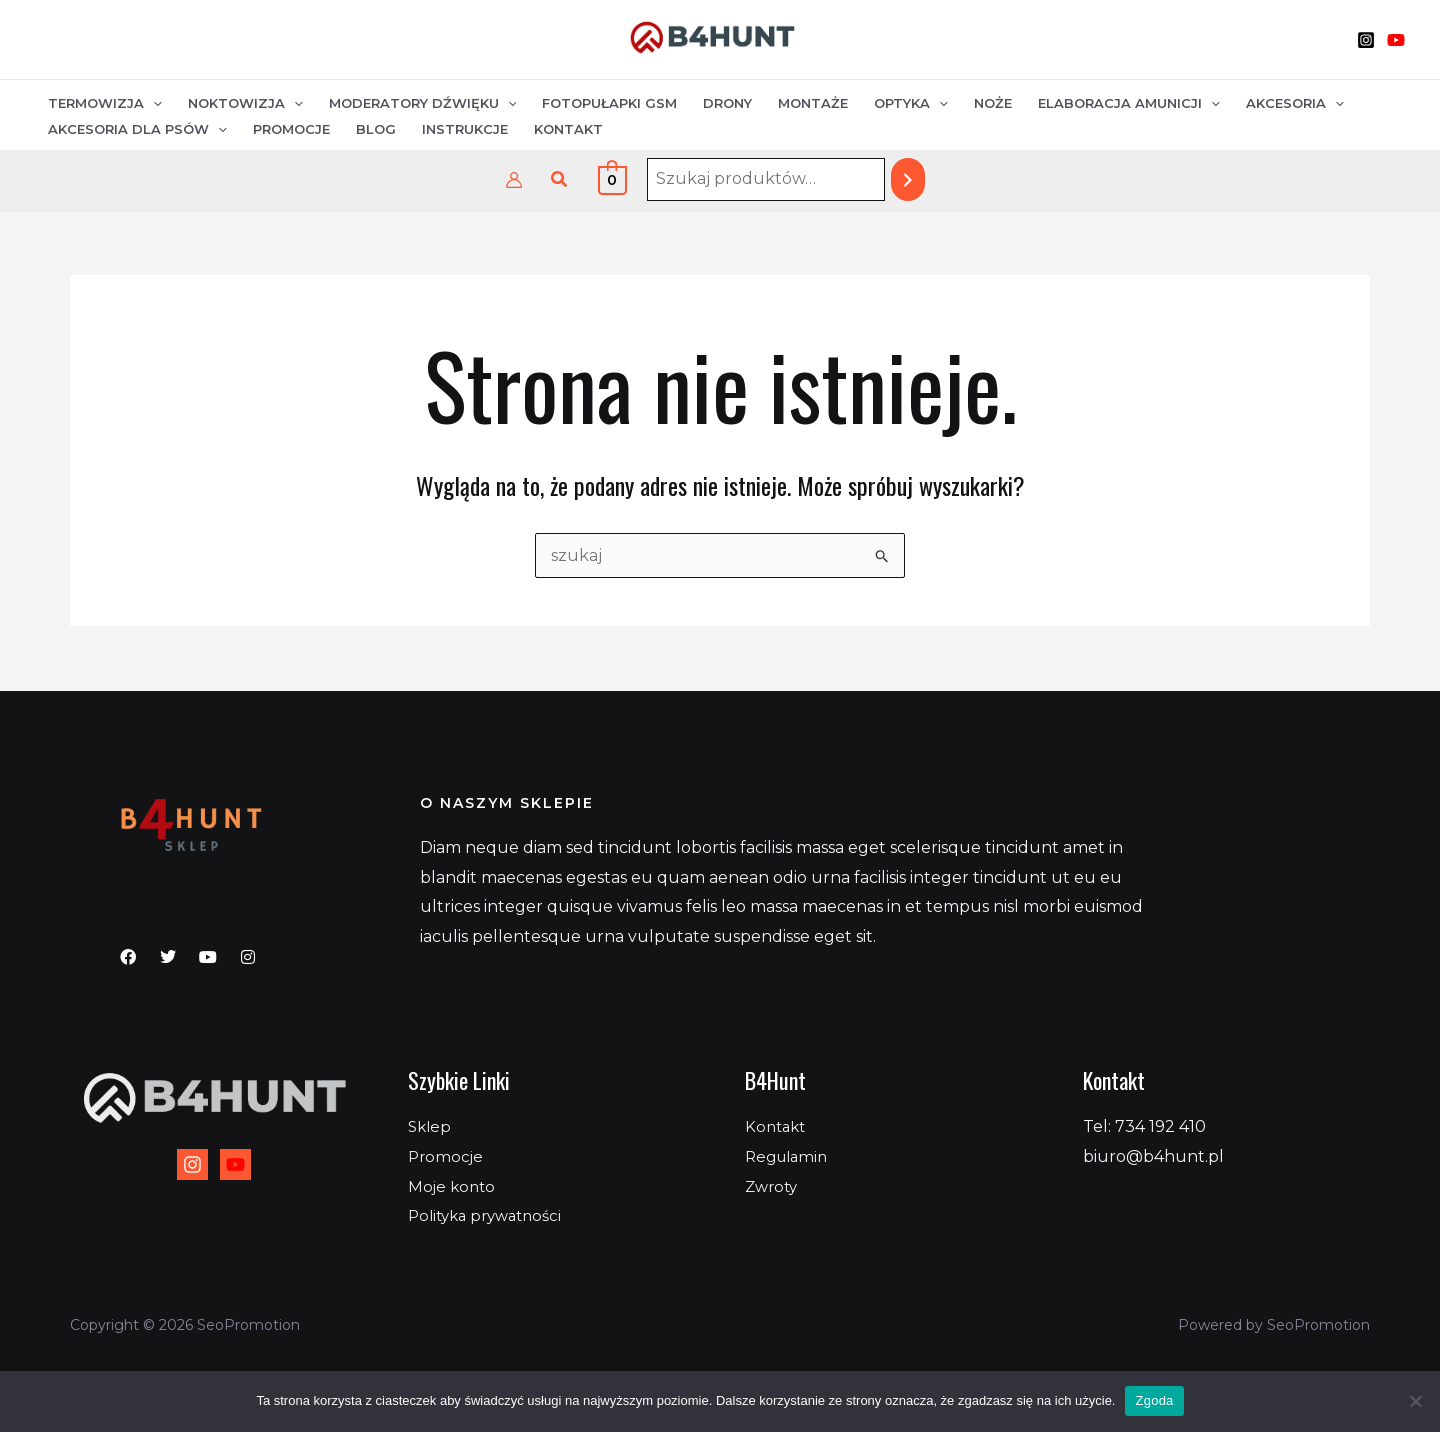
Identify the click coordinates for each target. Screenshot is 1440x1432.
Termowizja (105, 103)
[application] (153, 103)
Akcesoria (1295, 103)
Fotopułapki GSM (609, 103)
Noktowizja (245, 103)
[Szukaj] (908, 179)
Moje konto (453, 1186)
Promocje (291, 129)
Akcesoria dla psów (137, 129)
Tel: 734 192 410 (1144, 1126)
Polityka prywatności (491, 1215)
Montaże (813, 103)
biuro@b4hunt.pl (1153, 1156)
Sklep (431, 1126)
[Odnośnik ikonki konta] (514, 180)
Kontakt (568, 129)
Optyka (911, 103)
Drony (727, 103)
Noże (993, 103)
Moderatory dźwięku (423, 103)
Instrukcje (465, 129)
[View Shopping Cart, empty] (612, 179)
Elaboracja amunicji (1129, 103)
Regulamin (789, 1156)
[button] (560, 180)
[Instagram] (1366, 40)
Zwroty (773, 1186)
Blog (376, 129)
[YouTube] (1396, 40)
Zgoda (1154, 1400)
